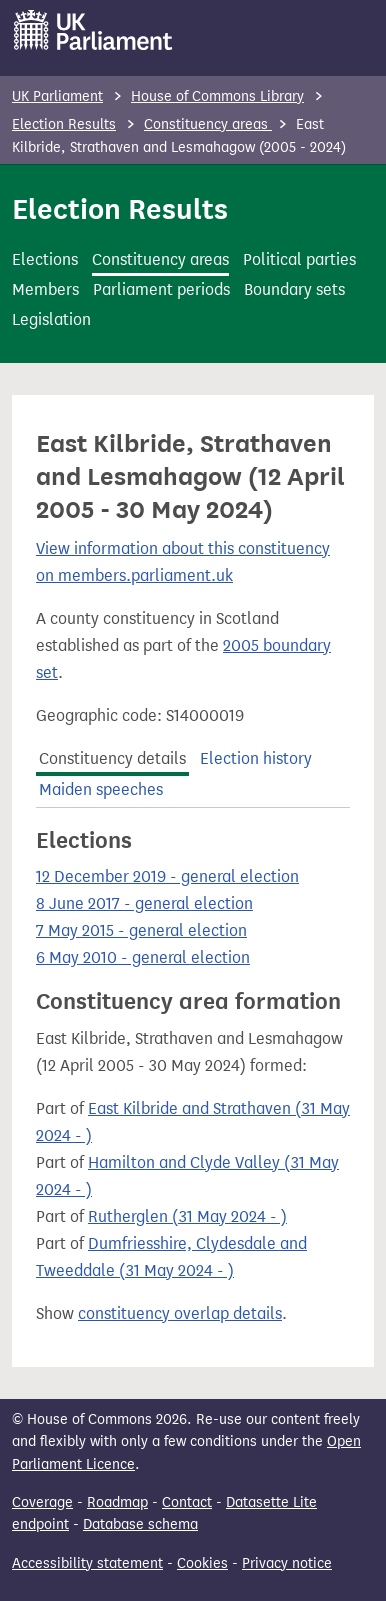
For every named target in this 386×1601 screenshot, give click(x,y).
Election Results (64, 124)
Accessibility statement (87, 1563)
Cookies (202, 1563)
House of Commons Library (217, 96)
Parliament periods (161, 289)
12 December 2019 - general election (167, 876)
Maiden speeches (101, 789)
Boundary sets (294, 289)
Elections (45, 259)
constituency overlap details (180, 1313)
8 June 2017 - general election (144, 903)
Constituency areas (208, 124)
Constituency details (112, 758)
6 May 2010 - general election (143, 957)
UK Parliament (57, 96)
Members (45, 289)
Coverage (42, 1502)
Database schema (140, 1524)
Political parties (299, 259)
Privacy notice (287, 1563)
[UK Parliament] (93, 30)
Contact (187, 1502)
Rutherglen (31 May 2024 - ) (187, 1216)
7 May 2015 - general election (141, 930)
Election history (256, 758)
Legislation (51, 319)
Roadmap (117, 1502)
